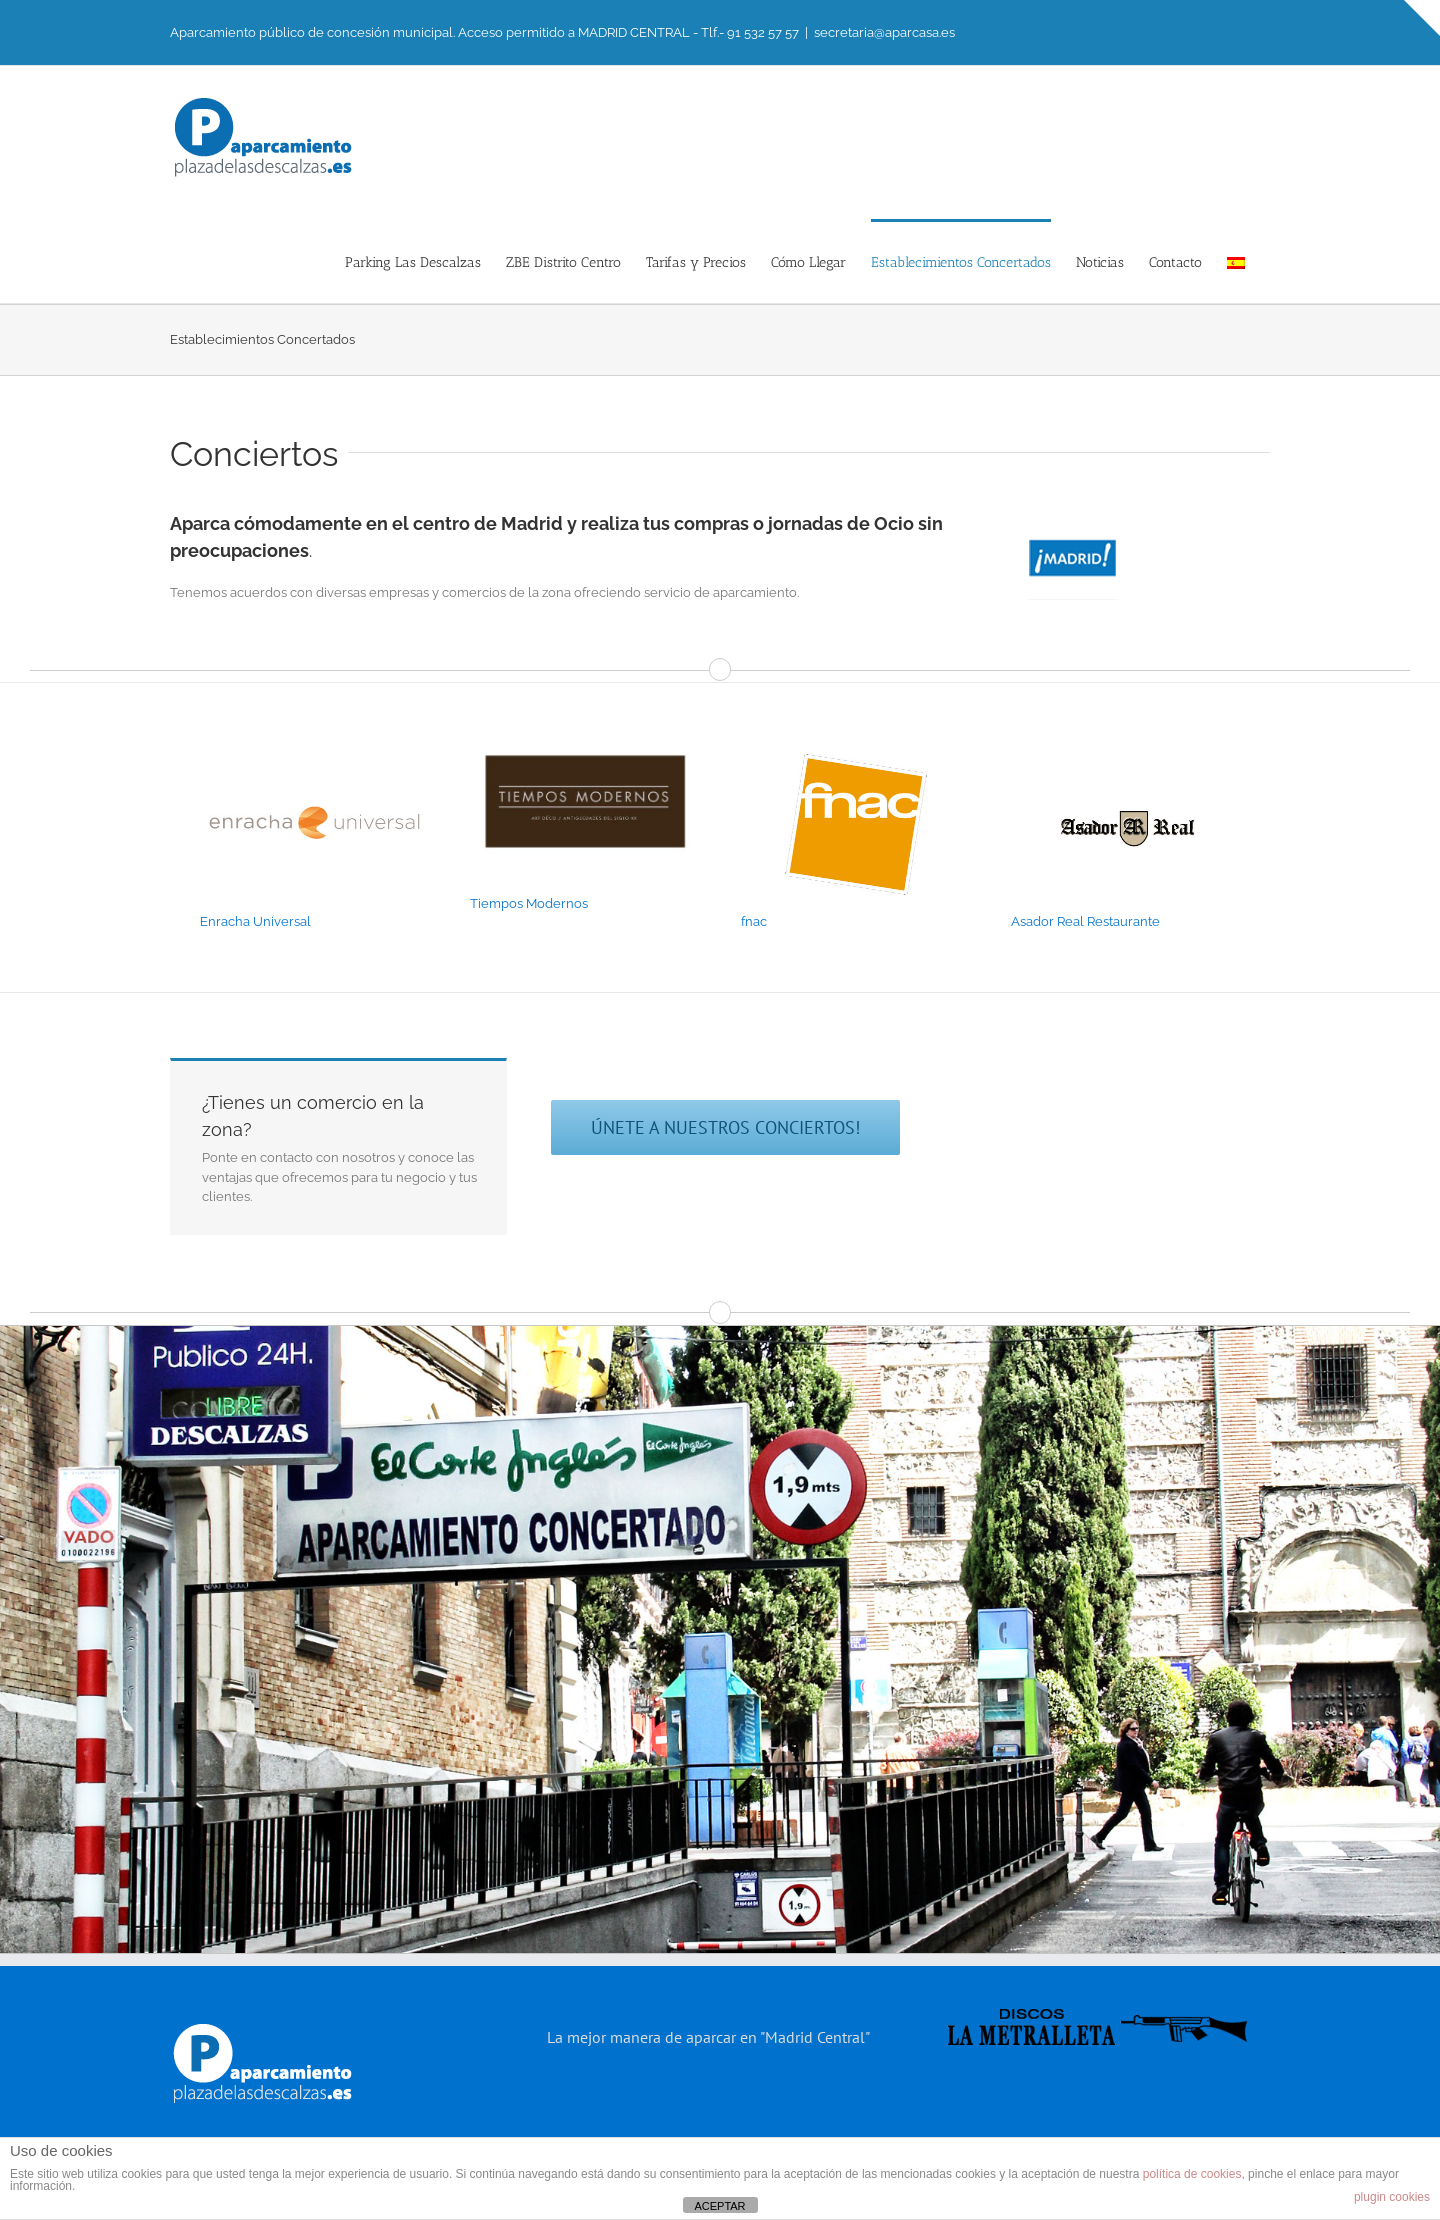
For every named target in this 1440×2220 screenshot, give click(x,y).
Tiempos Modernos (529, 903)
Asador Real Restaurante (1085, 921)
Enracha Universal (255, 921)
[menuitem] (1236, 261)
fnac (754, 921)
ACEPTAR (719, 2206)
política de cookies (1192, 2174)
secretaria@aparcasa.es (884, 32)
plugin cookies (1392, 2197)
